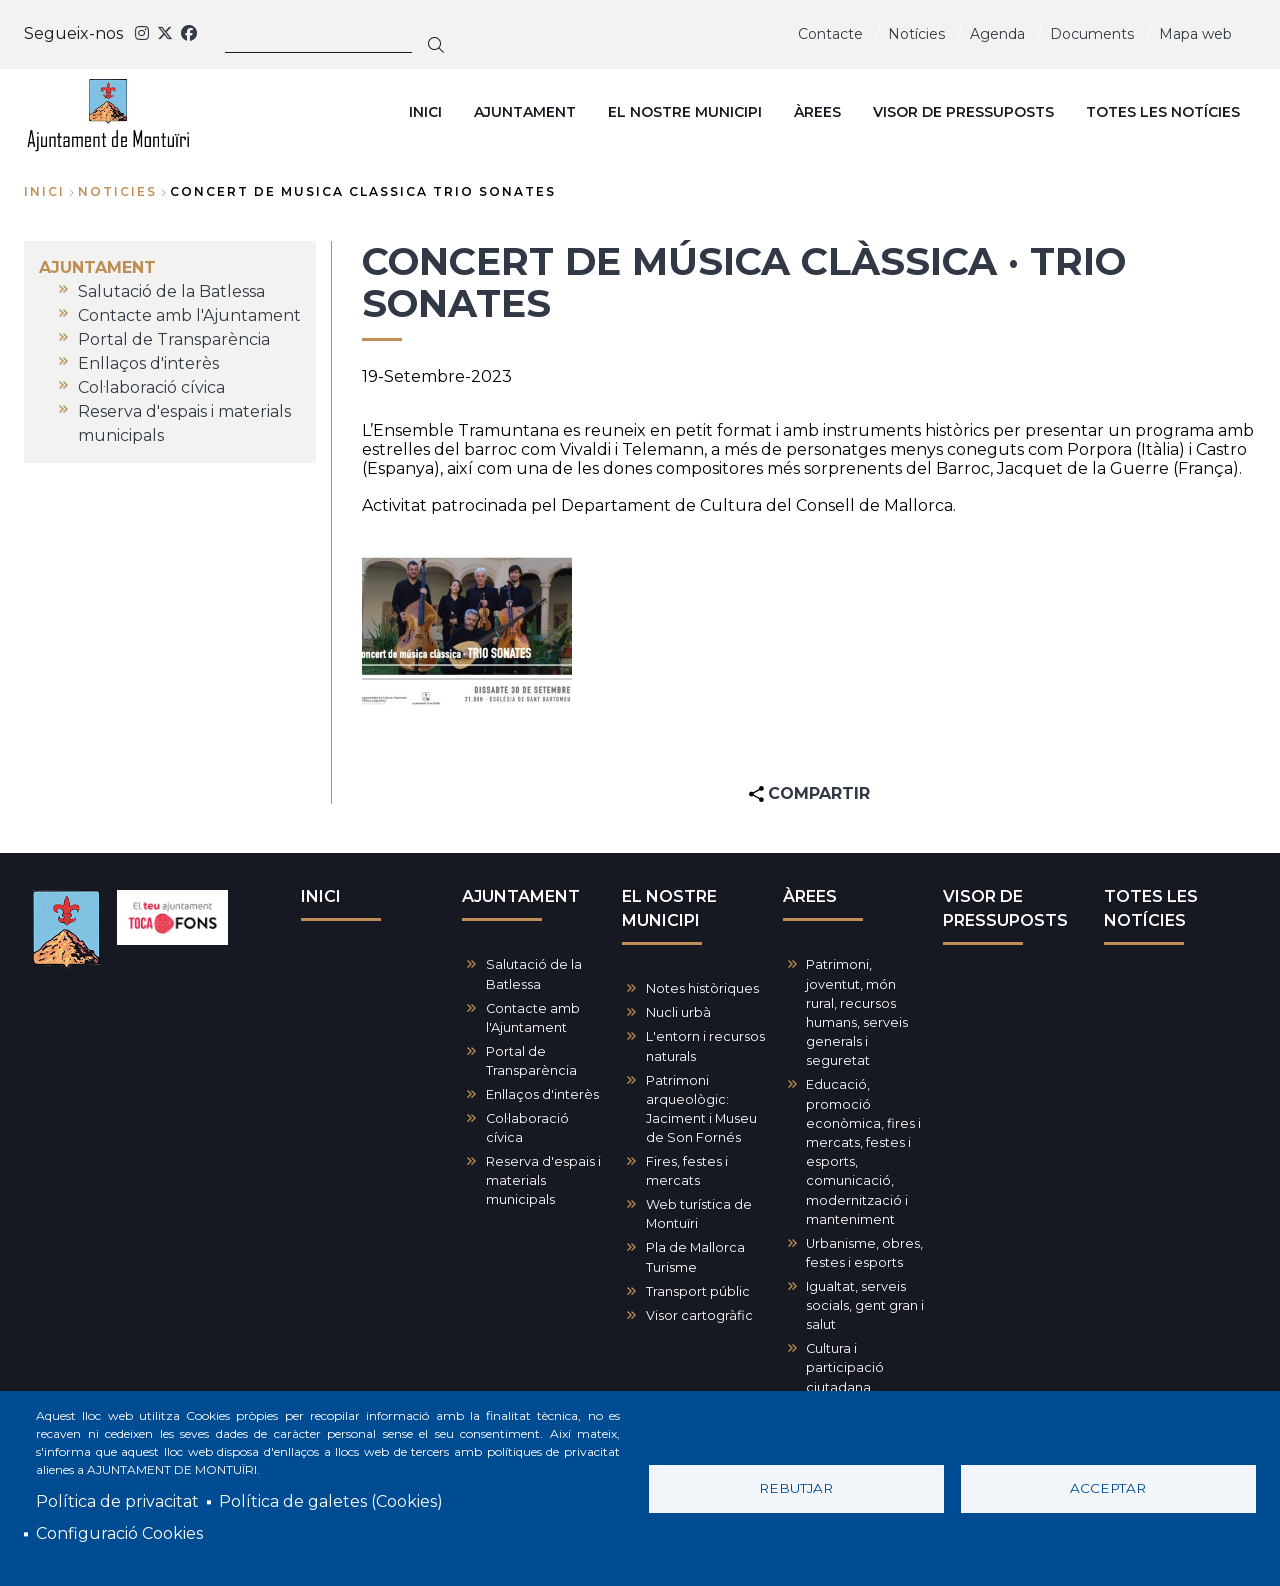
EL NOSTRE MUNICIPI (669, 908)
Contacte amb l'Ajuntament (533, 1018)
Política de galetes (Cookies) (331, 1501)
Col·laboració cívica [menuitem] (151, 387)
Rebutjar (796, 1488)
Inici (44, 191)
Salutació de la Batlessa (534, 974)
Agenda (997, 34)
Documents (1092, 34)
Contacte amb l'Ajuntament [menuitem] (189, 315)
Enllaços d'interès (542, 1094)
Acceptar (1108, 1488)
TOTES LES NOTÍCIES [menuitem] (1163, 112)
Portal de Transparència (531, 1061)
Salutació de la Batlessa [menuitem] (171, 291)
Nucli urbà (678, 1012)
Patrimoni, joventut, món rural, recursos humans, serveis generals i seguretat (857, 1012)
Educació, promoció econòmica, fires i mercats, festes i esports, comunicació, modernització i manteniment (863, 1151)
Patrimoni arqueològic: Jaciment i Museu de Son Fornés (701, 1109)
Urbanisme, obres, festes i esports (864, 1253)
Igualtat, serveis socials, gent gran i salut (865, 1305)
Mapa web (1195, 34)
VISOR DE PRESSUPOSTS (1005, 908)
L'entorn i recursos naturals (705, 1046)
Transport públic (698, 1291)
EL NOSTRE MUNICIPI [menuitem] (685, 112)
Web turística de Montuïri (699, 1214)
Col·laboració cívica (527, 1128)
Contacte (830, 34)
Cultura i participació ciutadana (845, 1367)
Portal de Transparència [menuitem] (174, 339)
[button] (467, 631)
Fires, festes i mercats (687, 1171)
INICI (321, 896)
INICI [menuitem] (425, 112)
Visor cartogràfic (699, 1315)
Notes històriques (702, 988)
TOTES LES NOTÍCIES (1151, 908)
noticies (117, 191)
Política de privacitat (117, 1501)
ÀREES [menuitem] (817, 112)
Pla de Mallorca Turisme (695, 1257)
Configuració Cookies (119, 1533)
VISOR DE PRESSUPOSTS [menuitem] (963, 112)
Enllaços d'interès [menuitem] (148, 363)
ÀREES (810, 896)
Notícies (916, 34)
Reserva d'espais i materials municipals (543, 1180)
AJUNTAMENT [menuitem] (525, 112)
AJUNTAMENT (521, 896)
